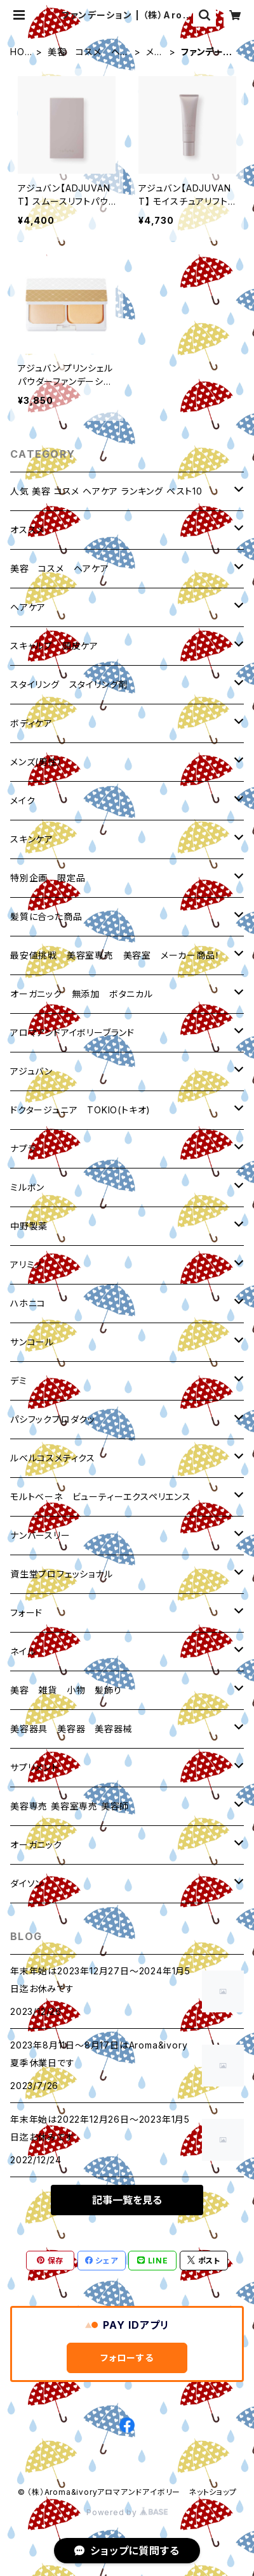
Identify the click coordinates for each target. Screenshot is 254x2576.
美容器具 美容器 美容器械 (71, 1728)
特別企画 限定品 (47, 877)
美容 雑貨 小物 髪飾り (66, 1690)
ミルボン (27, 1187)
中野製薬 (29, 1225)
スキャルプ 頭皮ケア (54, 645)
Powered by (127, 2512)
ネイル (23, 1651)
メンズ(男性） (36, 761)
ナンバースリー (40, 1535)
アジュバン (31, 1071)
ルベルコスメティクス (52, 1458)
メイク (154, 52)
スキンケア (31, 839)
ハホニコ (28, 1303)
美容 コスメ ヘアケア (88, 52)
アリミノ (26, 1264)
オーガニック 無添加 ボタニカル (81, 993)
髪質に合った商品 (46, 916)
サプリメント (34, 1767)
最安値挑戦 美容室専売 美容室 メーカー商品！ (115, 955)
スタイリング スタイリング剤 (69, 684)
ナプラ (23, 1148)
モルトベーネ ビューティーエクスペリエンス (100, 1496)
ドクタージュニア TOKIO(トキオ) (80, 1109)
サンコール (32, 1342)
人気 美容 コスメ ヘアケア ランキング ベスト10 (106, 491)
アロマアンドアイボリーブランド (72, 1032)
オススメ (27, 529)
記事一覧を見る (127, 2200)
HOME (21, 52)
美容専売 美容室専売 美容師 (69, 1806)
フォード (26, 1612)
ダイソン (26, 1883)
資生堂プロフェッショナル (61, 1574)
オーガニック (36, 1844)
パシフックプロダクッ (52, 1419)
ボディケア (31, 723)
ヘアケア (28, 607)
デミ (18, 1380)
